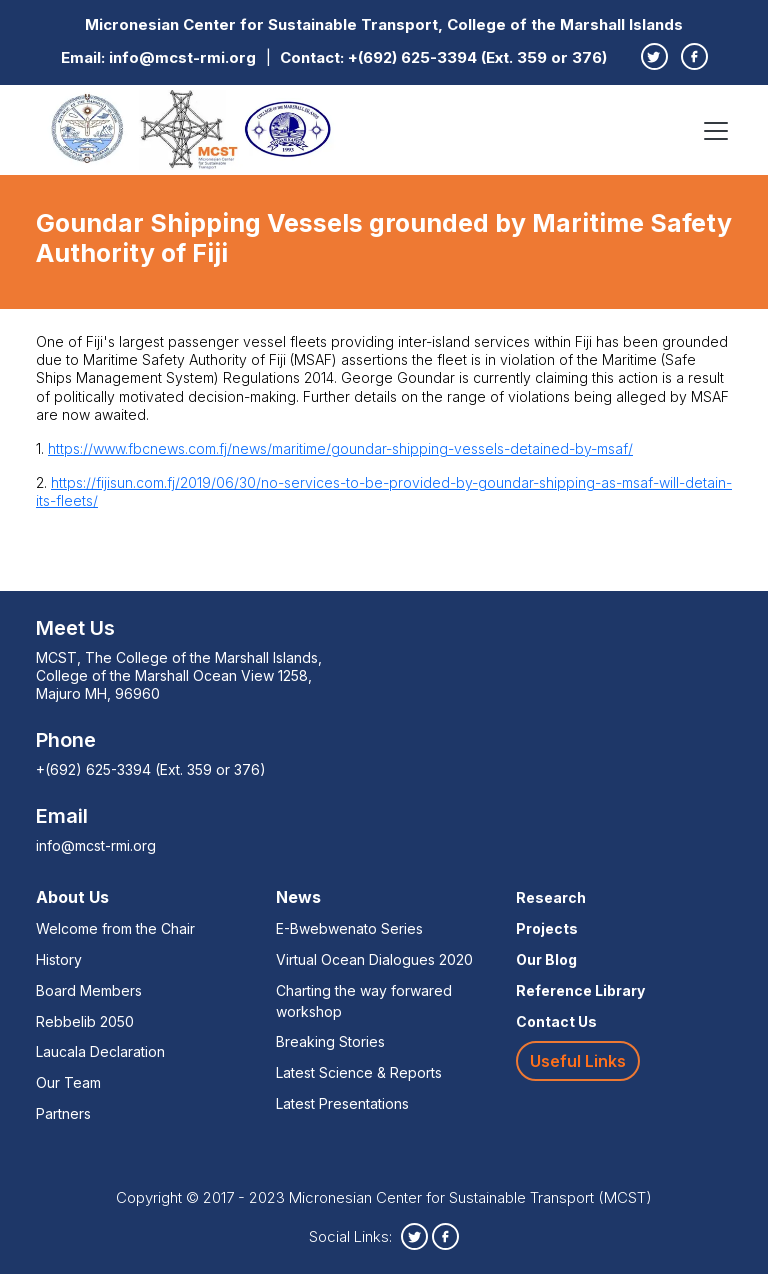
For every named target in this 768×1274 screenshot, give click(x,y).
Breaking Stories (330, 1041)
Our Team (68, 1082)
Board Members (89, 990)
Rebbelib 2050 (85, 1021)
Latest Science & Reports (359, 1072)
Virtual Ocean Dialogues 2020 (374, 959)
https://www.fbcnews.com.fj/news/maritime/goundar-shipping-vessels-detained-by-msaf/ (340, 448)
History (59, 959)
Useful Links (578, 1061)
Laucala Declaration (100, 1051)
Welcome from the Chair (115, 928)
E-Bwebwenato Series (349, 928)
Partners (63, 1113)
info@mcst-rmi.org (182, 57)
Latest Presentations (342, 1103)
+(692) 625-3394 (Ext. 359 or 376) (477, 57)
